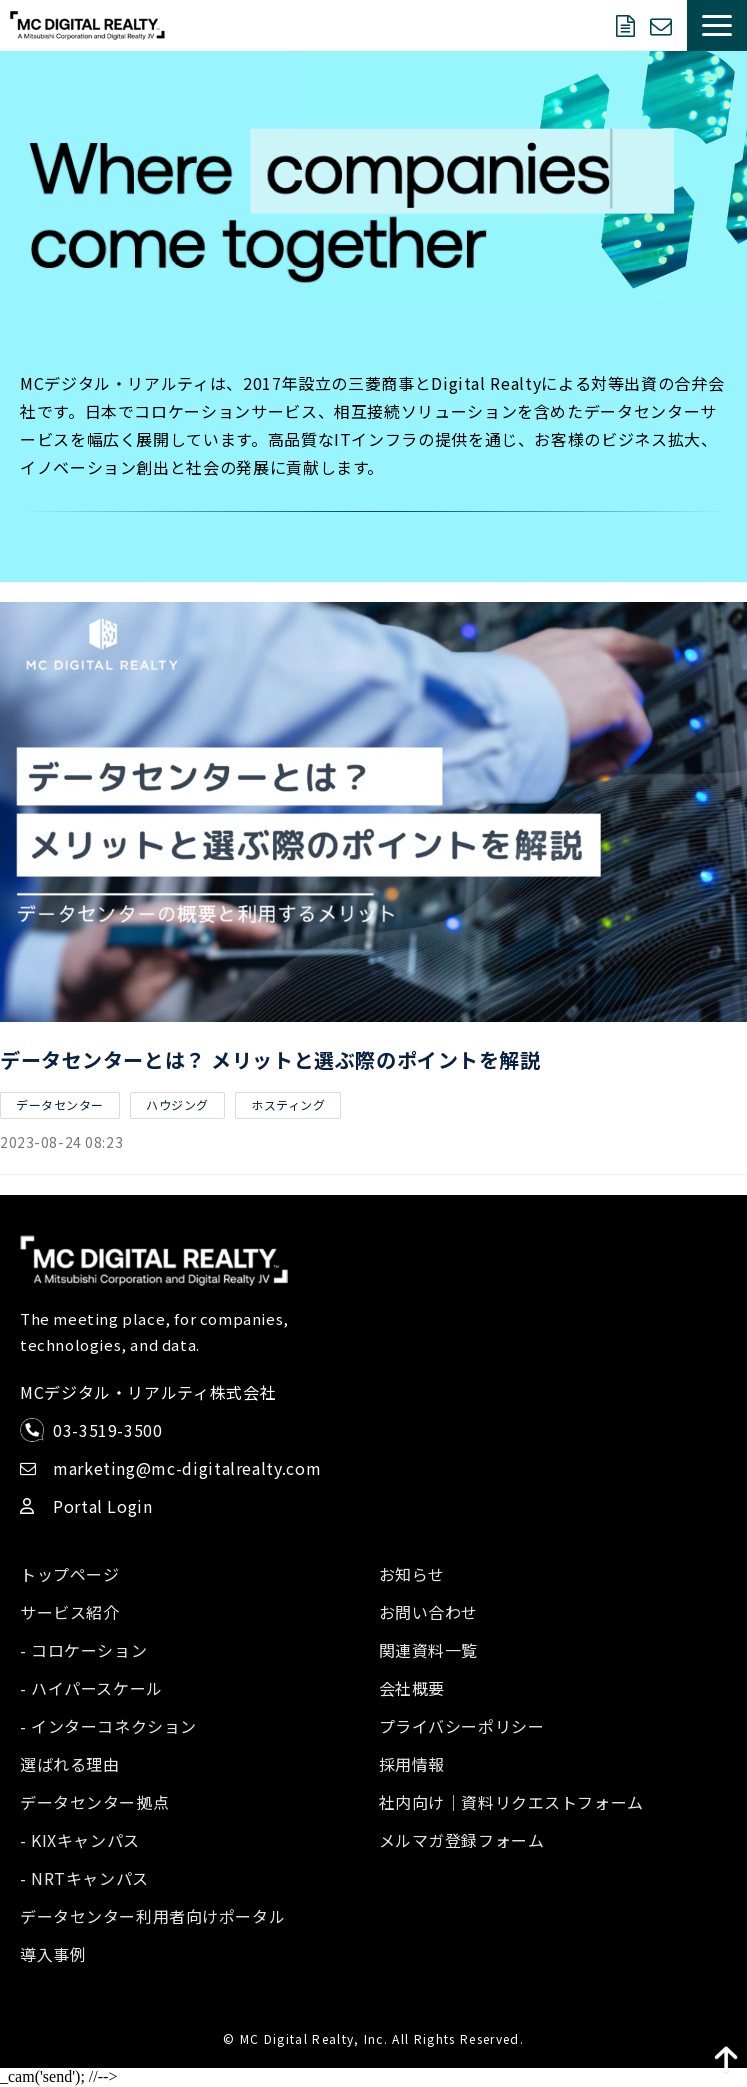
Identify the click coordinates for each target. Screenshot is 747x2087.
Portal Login (103, 1506)
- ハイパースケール (91, 1688)
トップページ (69, 1574)
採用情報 (412, 1764)
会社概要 (412, 1688)
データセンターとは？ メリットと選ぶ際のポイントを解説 (270, 1059)
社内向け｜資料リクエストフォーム (511, 1802)
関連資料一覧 (428, 1650)
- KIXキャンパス (80, 1840)
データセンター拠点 (94, 1802)
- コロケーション (83, 1650)
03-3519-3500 (108, 1430)
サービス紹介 (69, 1612)
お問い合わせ (663, 26)
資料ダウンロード (628, 26)
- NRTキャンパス (84, 1878)
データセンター (60, 1104)
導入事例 (53, 1954)
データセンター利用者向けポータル (152, 1916)
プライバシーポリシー (462, 1726)
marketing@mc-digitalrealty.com (187, 1468)
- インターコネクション (108, 1726)
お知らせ (412, 1574)
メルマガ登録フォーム (462, 1840)
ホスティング (288, 1104)
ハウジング (177, 1104)
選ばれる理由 (69, 1764)
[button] (717, 25)
